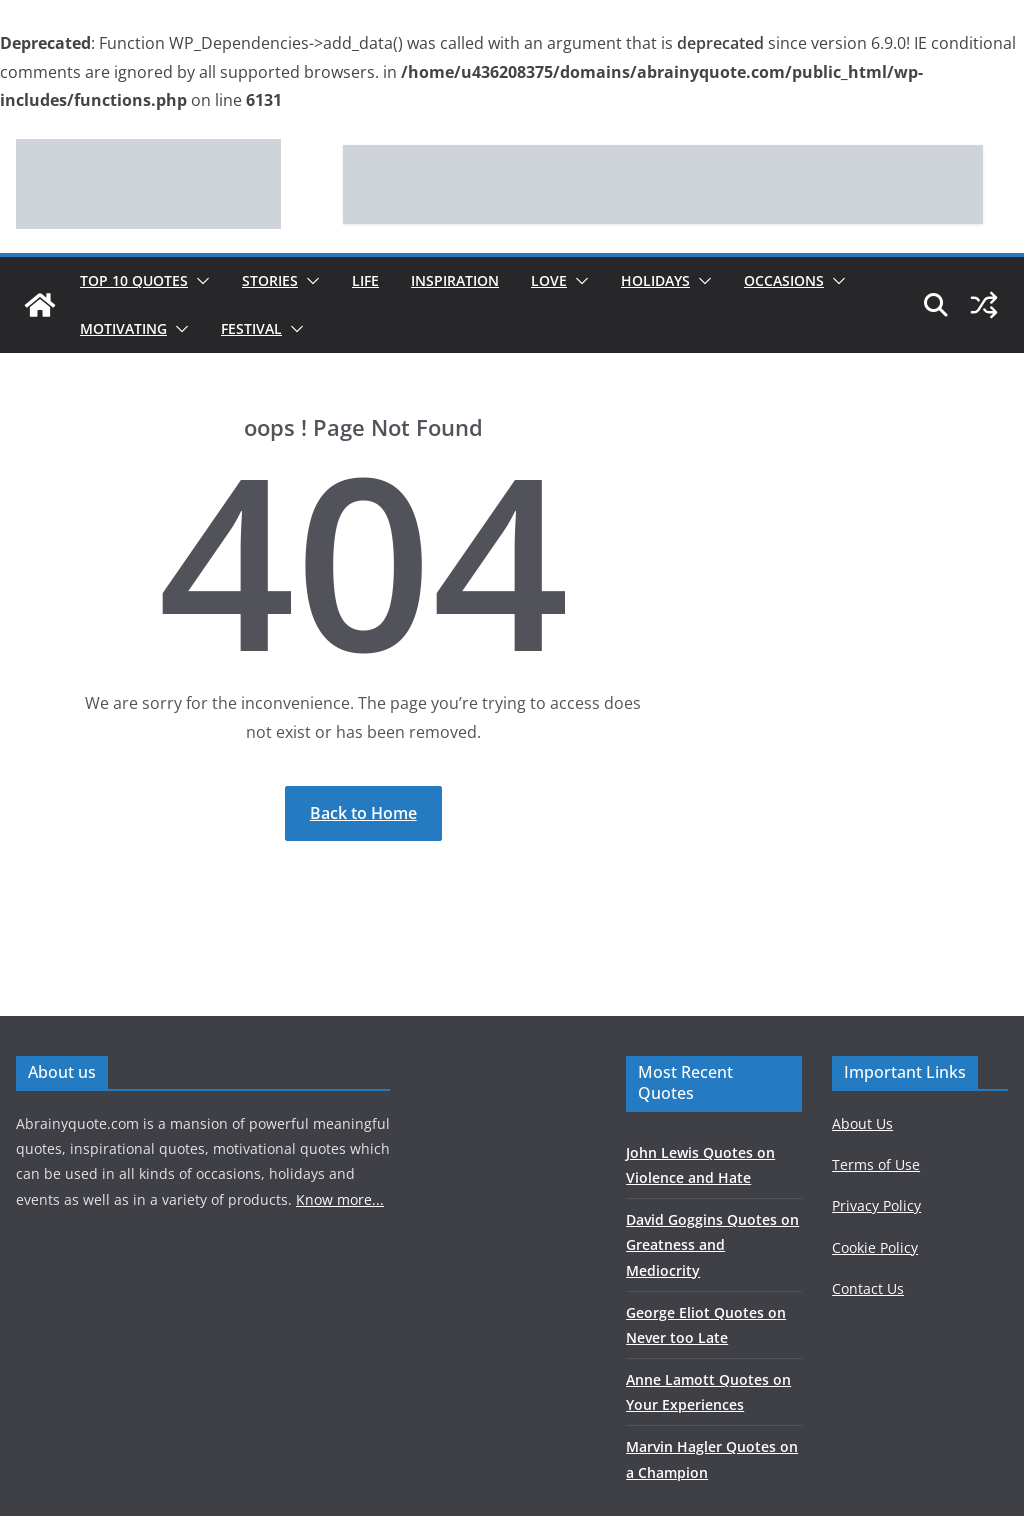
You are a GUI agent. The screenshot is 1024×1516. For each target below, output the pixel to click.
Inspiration (455, 280)
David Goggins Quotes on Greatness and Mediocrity (712, 1244)
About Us (862, 1123)
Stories (270, 280)
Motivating (123, 328)
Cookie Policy (875, 1247)
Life (365, 280)
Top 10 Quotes (134, 280)
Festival (251, 328)
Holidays (655, 280)
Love (549, 280)
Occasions (784, 280)
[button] (199, 281)
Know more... (340, 1199)
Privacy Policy (876, 1205)
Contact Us (868, 1288)
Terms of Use (876, 1164)
